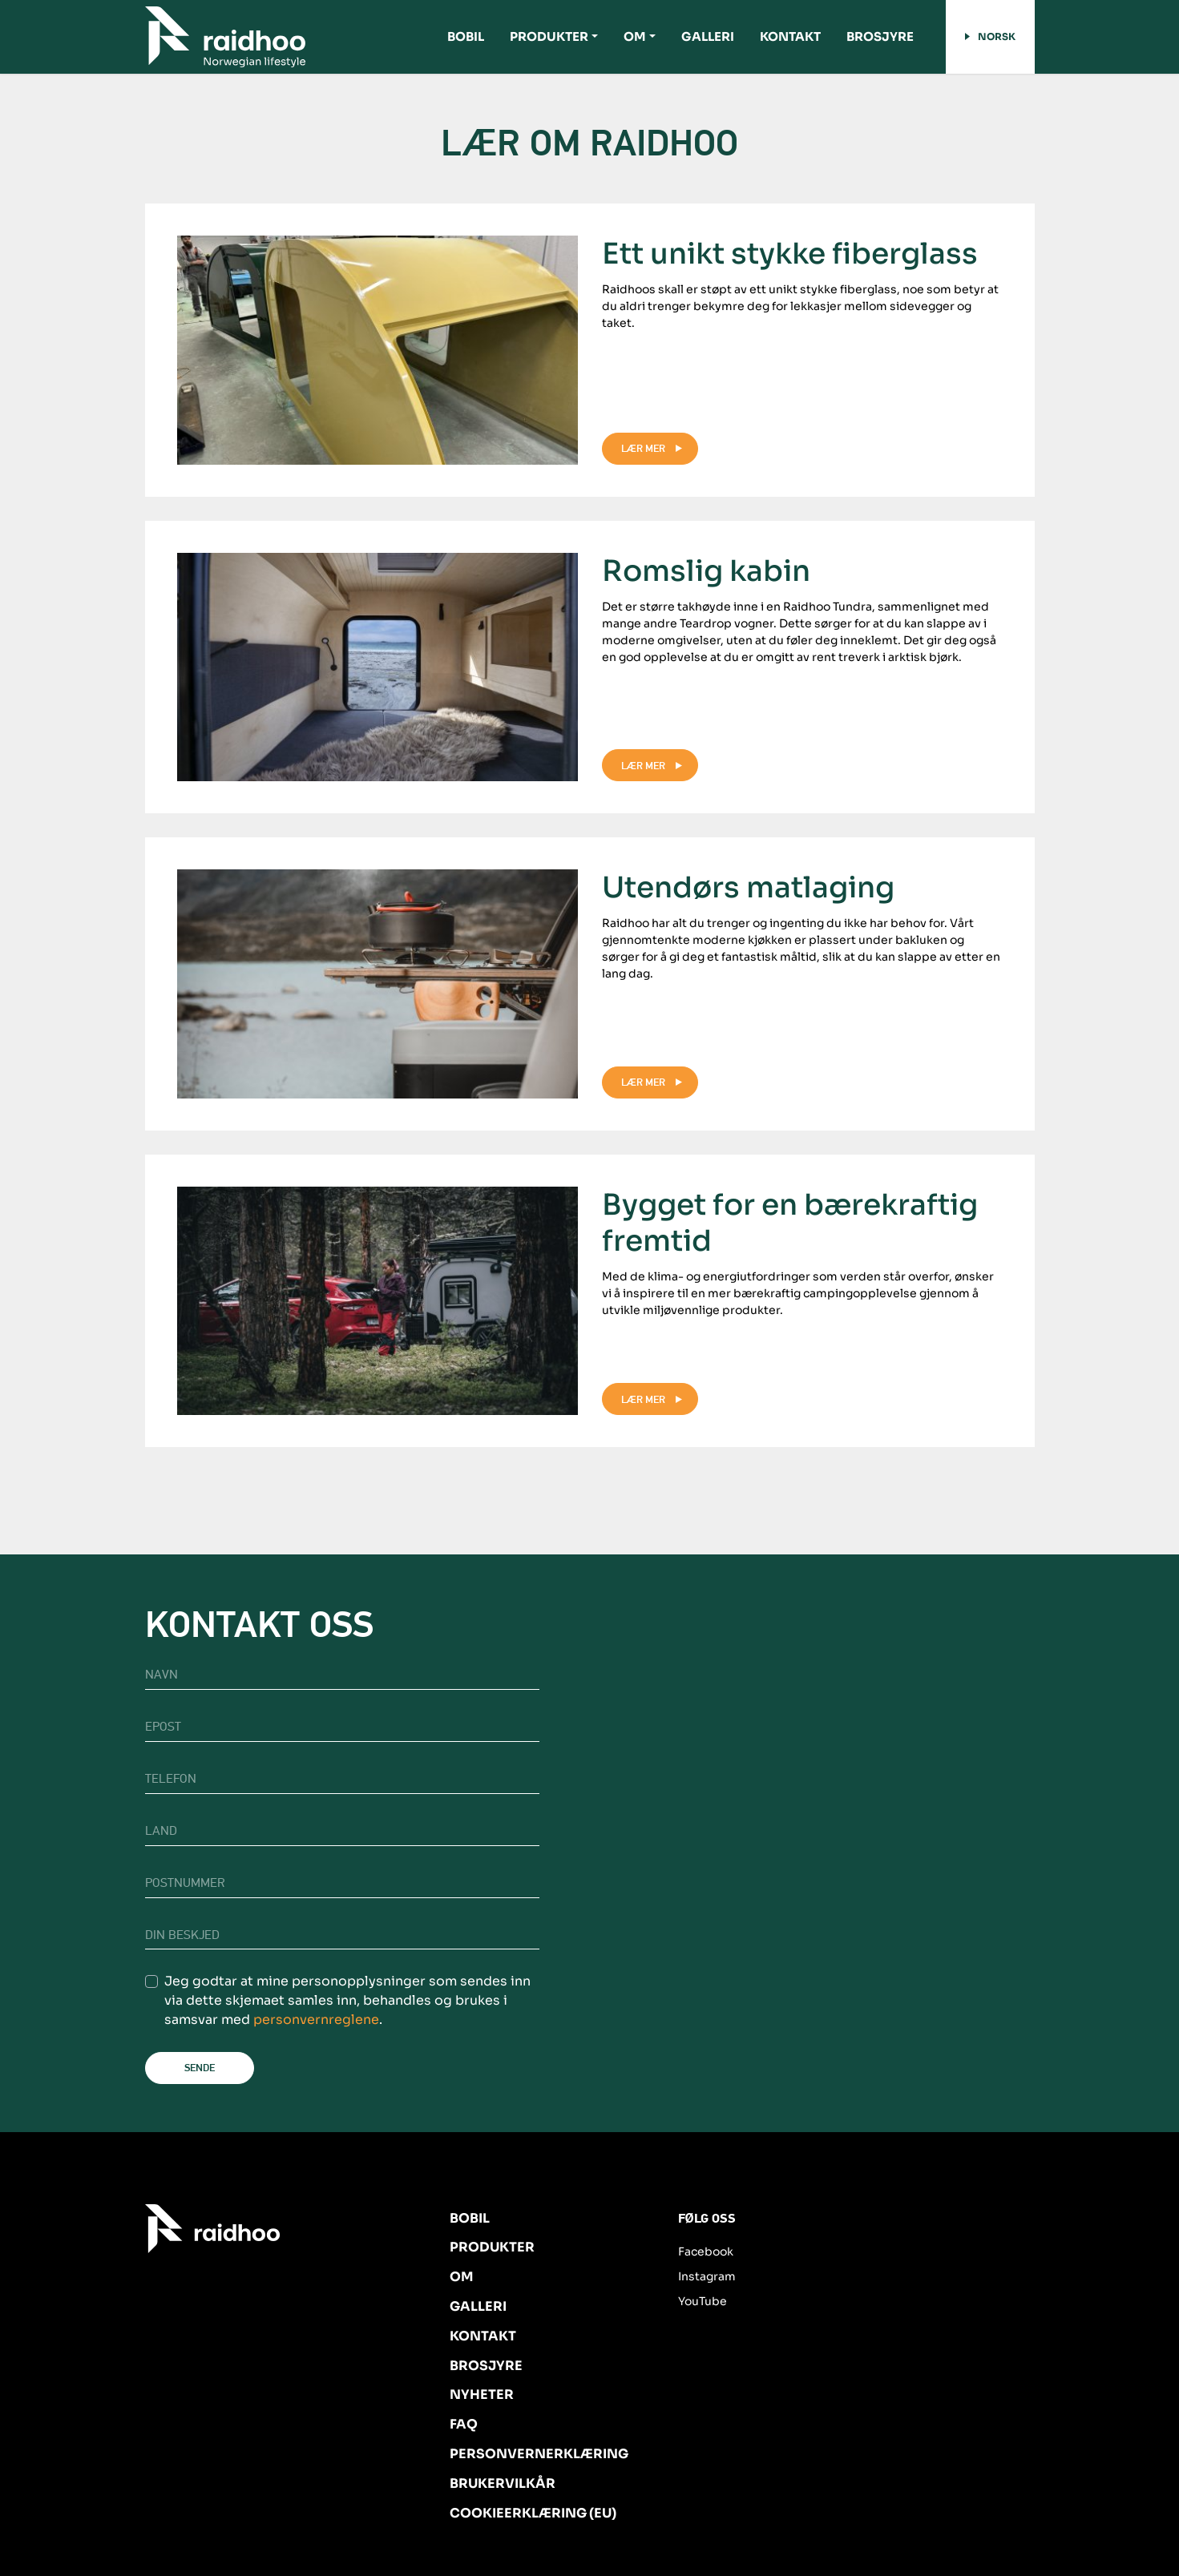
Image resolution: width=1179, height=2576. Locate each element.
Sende (199, 2068)
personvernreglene (316, 2019)
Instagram (707, 2276)
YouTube (702, 2301)
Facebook (705, 2251)
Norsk (990, 36)
